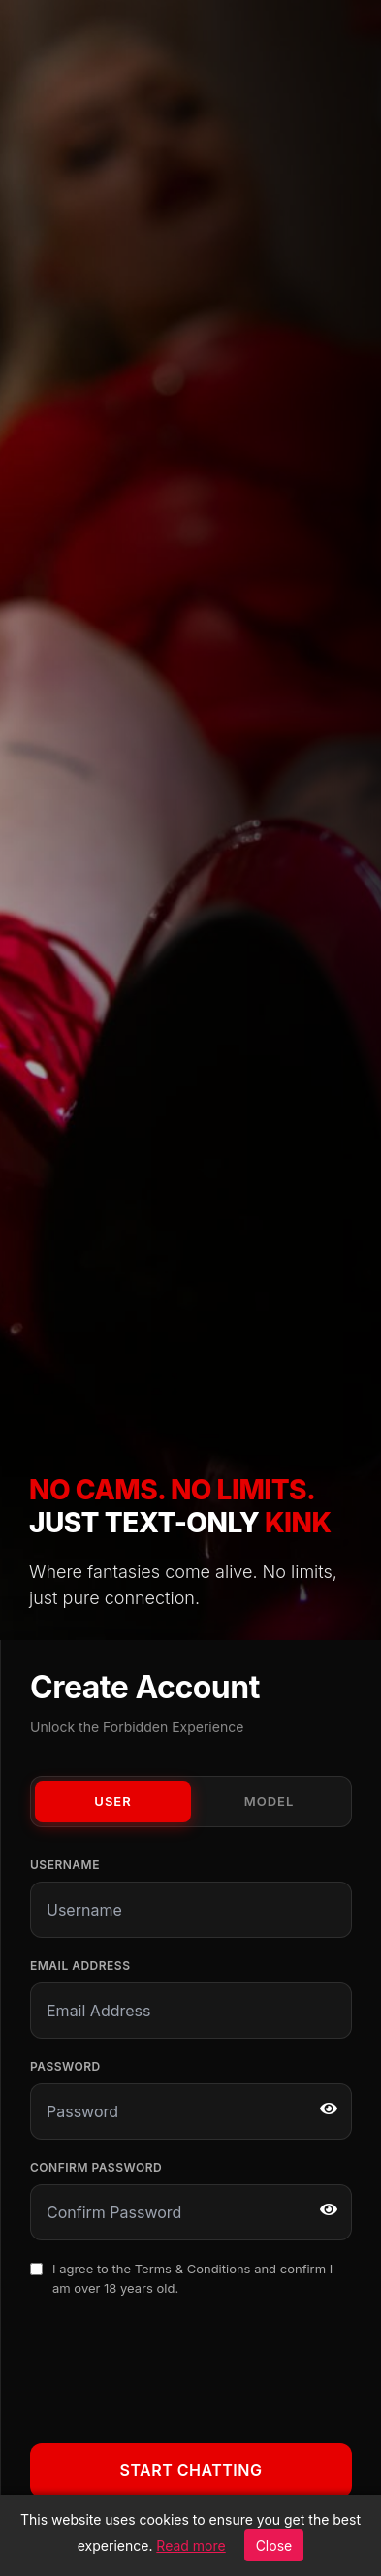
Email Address (80, 1965)
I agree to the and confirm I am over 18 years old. (192, 2278)
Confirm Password (96, 2167)
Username (65, 1864)
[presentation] (177, 2366)
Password (65, 2066)
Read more (190, 2545)
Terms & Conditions (193, 2268)
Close (274, 2545)
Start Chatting (191, 2470)
